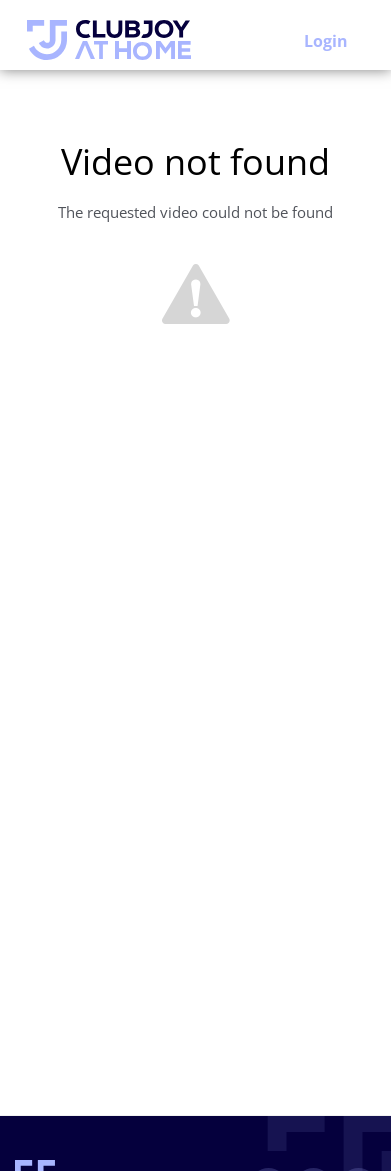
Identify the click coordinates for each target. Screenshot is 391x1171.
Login (326, 41)
